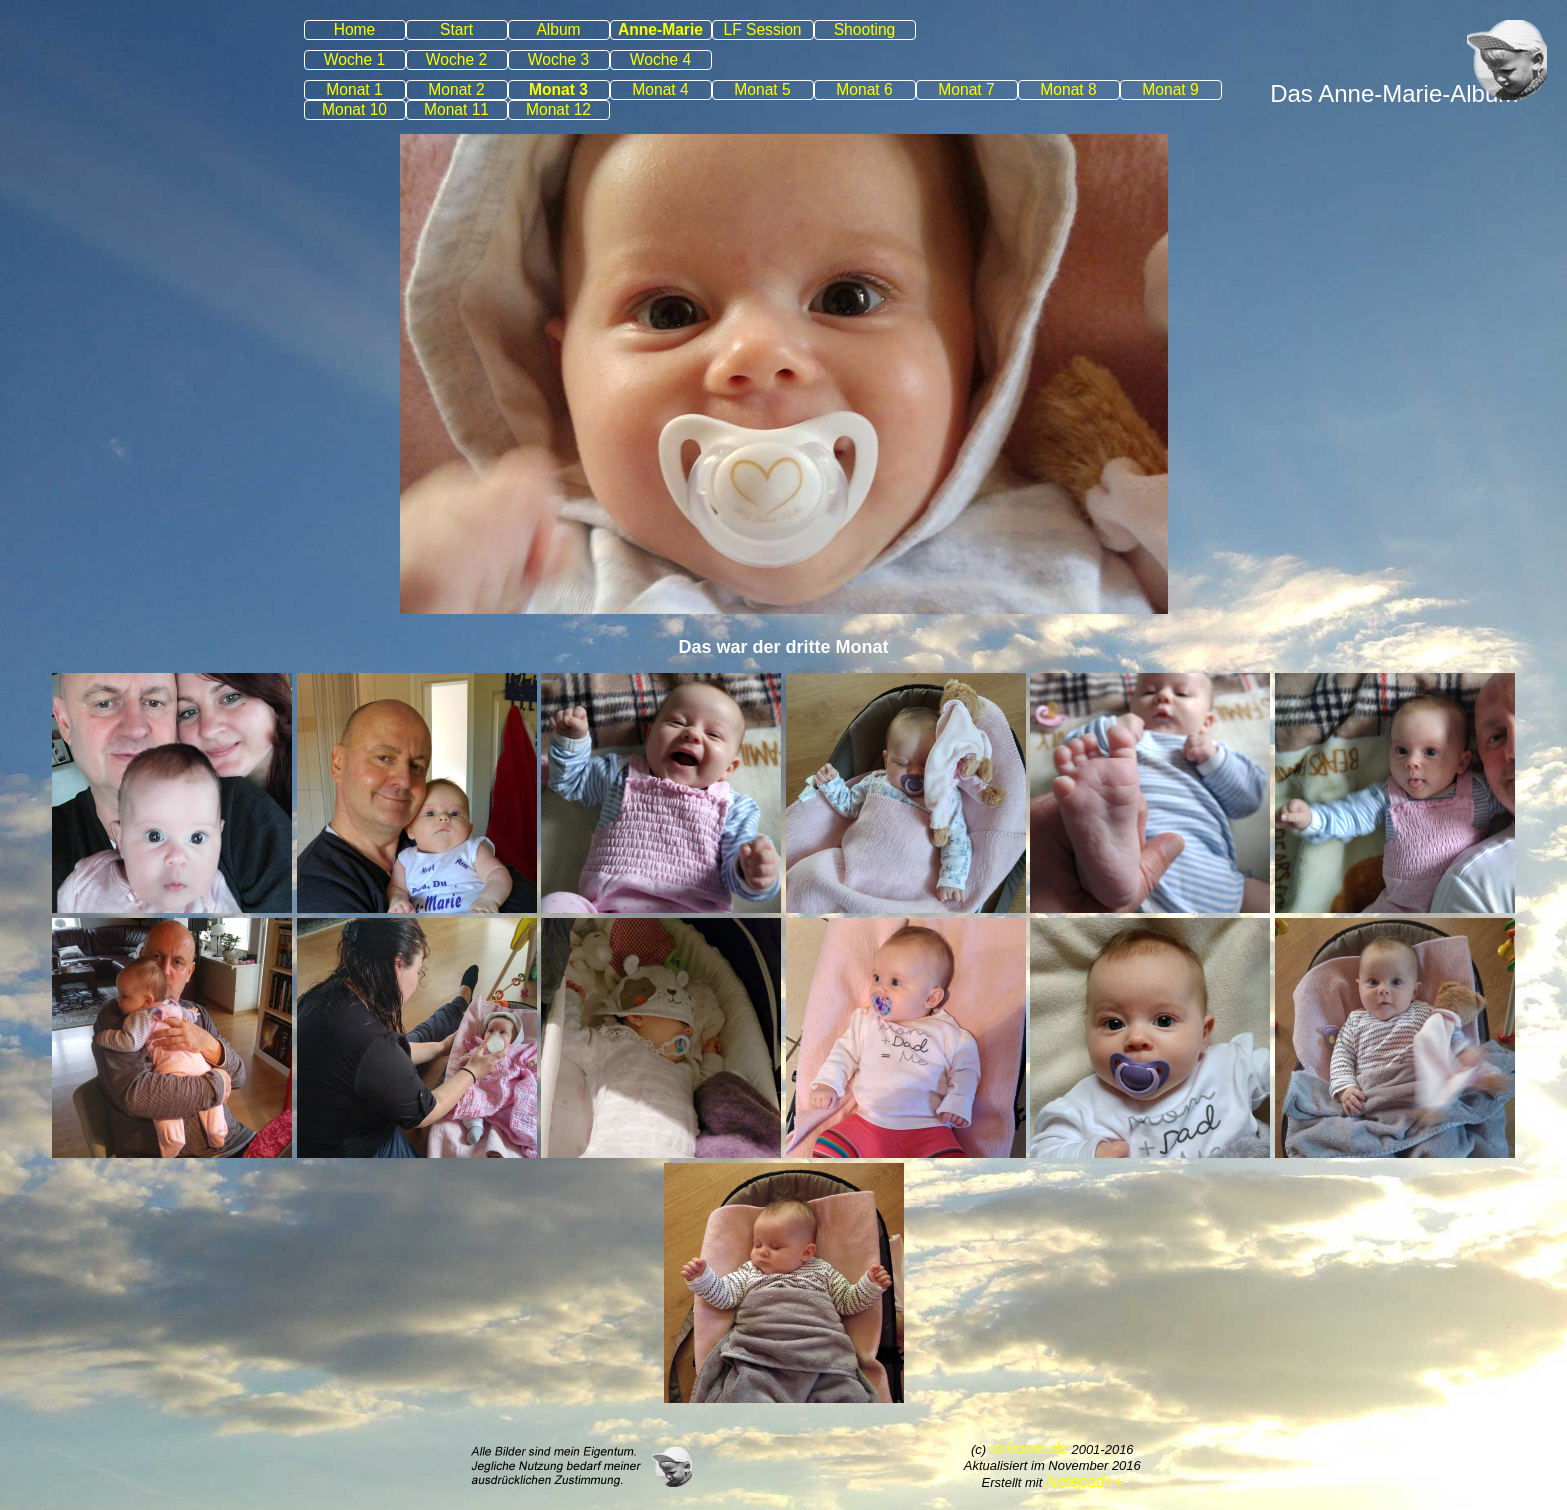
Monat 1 (354, 89)
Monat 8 (1068, 89)
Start (456, 29)
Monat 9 (1170, 89)
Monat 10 (354, 109)
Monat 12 (558, 109)
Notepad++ (1084, 1481)
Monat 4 (660, 89)
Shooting (865, 29)
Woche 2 (456, 59)
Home (355, 29)
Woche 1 (354, 59)
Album (558, 29)
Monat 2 (456, 89)
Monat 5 (762, 89)
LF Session (762, 29)
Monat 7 (966, 89)
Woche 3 (558, 59)
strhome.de (1029, 1448)
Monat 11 (456, 109)
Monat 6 (864, 89)
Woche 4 (660, 59)
